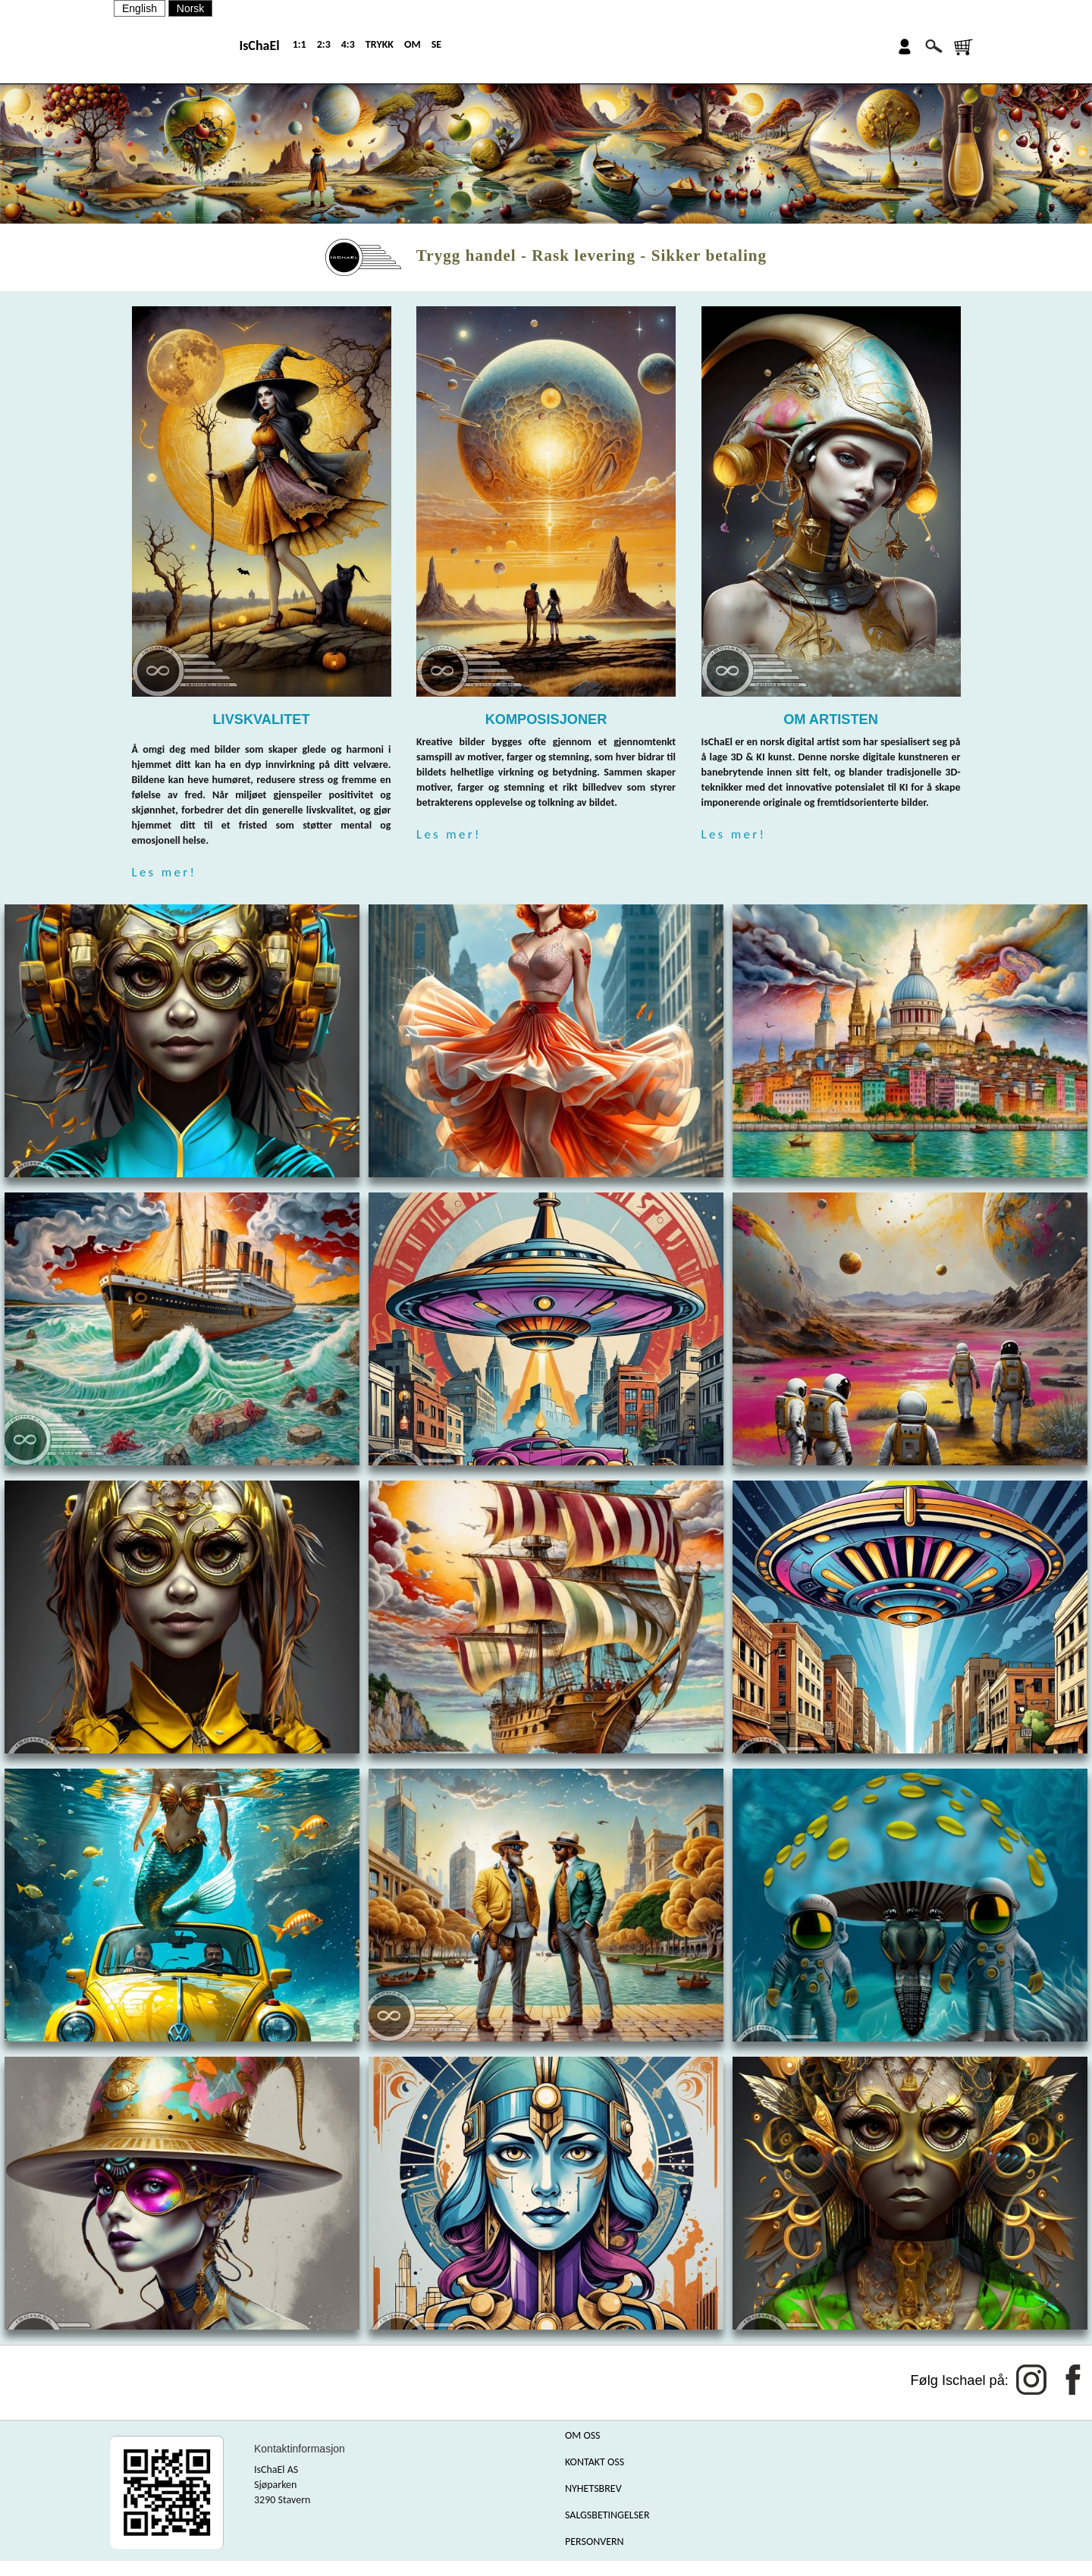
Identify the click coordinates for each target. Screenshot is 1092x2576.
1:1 (299, 44)
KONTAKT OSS (594, 2461)
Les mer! (164, 872)
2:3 (324, 44)
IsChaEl (259, 45)
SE (436, 44)
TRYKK (380, 44)
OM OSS (583, 2435)
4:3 (348, 44)
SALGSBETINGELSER (607, 2515)
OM (412, 44)
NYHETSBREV (593, 2488)
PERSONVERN (594, 2541)
